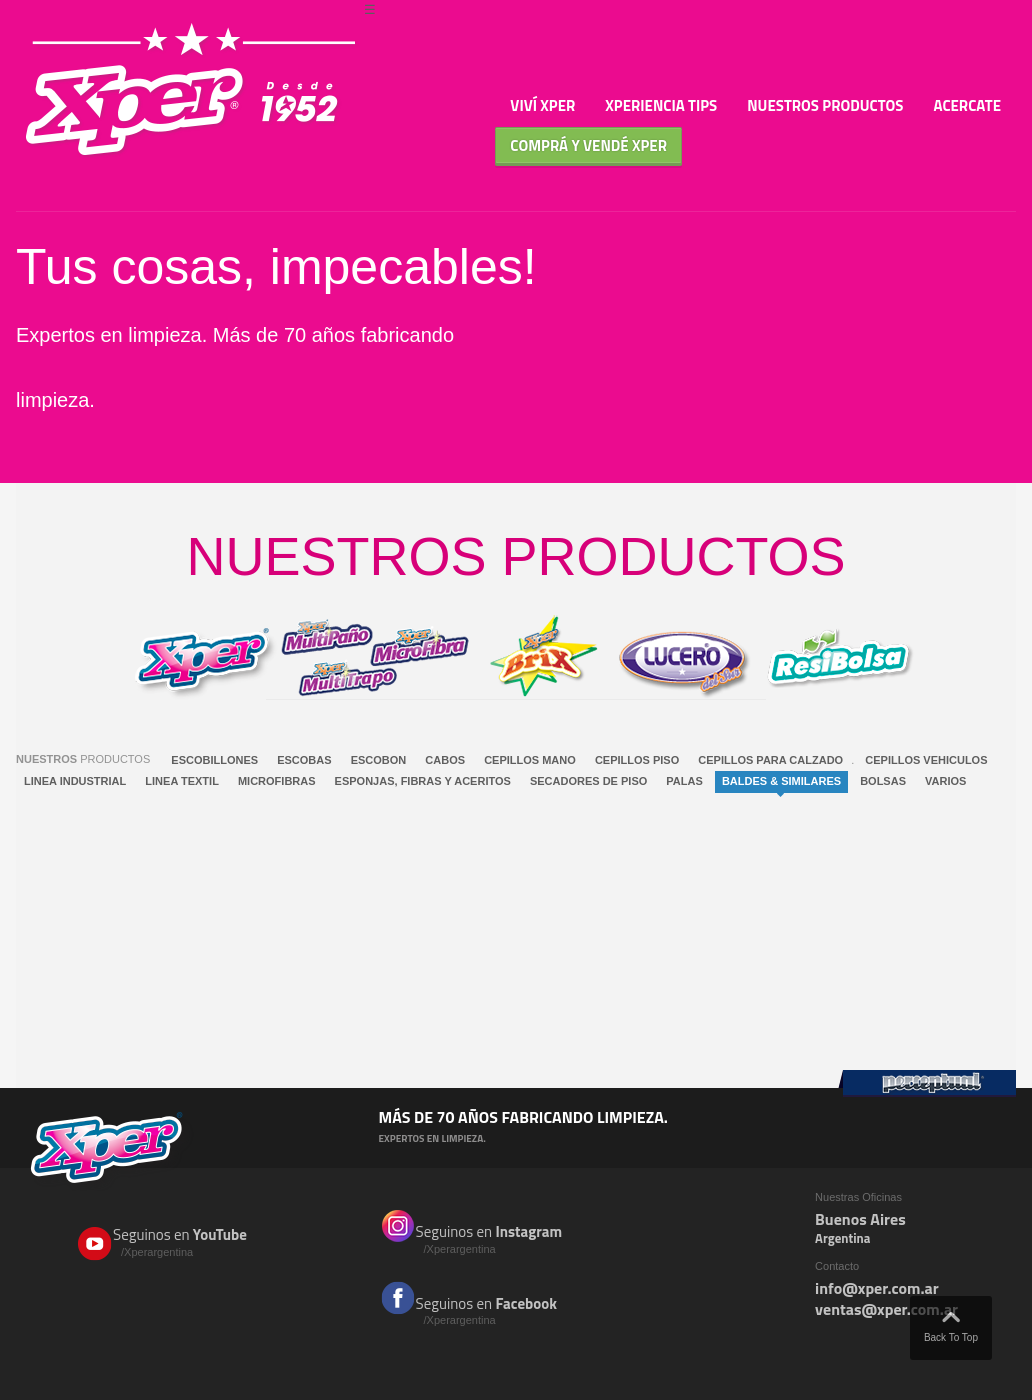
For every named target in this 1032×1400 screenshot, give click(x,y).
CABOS (445, 760)
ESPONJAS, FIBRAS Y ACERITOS (423, 781)
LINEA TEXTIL (182, 781)
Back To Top (951, 1322)
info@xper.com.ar (877, 1288)
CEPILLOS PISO (637, 760)
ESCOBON (379, 760)
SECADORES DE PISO (588, 781)
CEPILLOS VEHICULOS (926, 760)
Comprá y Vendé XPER (588, 145)
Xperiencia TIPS (661, 105)
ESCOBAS (304, 760)
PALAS (684, 781)
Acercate (967, 105)
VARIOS (945, 781)
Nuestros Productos (825, 105)
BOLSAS (883, 781)
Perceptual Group (927, 1083)
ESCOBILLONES (214, 760)
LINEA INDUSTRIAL (75, 781)
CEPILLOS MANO (530, 760)
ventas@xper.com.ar (886, 1309)
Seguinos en (194, 1242)
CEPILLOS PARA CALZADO (770, 760)
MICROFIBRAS (277, 781)
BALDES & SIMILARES (781, 781)
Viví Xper (542, 105)
